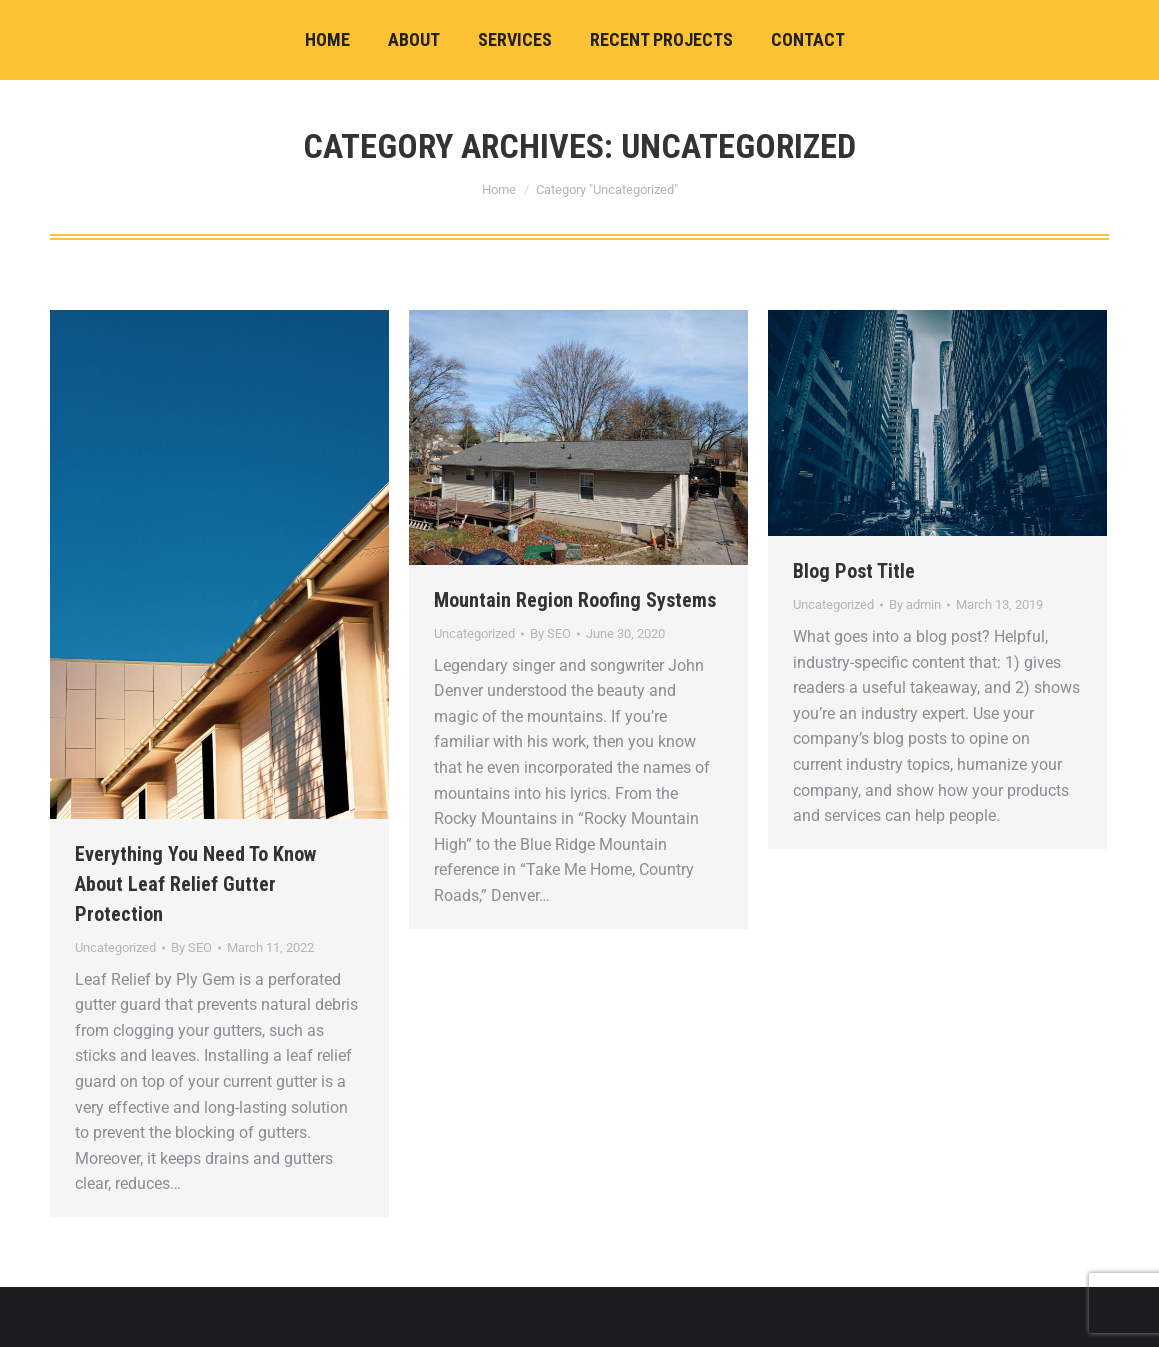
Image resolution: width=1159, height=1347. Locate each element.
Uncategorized (115, 947)
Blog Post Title (854, 571)
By (191, 947)
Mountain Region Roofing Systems (575, 600)
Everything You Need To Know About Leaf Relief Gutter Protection (195, 884)
